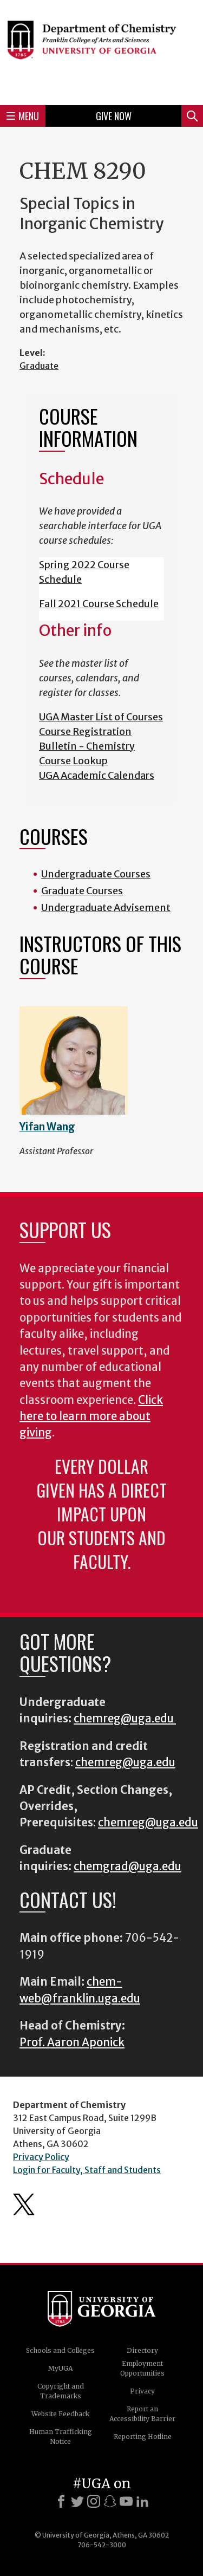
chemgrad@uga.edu (127, 1866)
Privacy (142, 2391)
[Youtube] (126, 2501)
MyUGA (60, 2368)
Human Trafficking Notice (60, 2436)
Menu (22, 116)
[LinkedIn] (142, 2501)
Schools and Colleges (60, 2350)
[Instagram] (93, 2501)
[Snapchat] (109, 2501)
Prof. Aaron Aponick (72, 2042)
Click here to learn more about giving (91, 1416)
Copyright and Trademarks (60, 2391)
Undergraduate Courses (95, 874)
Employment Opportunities (142, 2368)
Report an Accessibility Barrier (142, 2414)
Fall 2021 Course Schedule (99, 603)
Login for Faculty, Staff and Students (87, 2169)
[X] (77, 2501)
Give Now (114, 116)
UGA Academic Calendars (96, 775)
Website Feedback (60, 2414)
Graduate (38, 365)
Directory (142, 2350)
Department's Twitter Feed (24, 2204)
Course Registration (85, 731)
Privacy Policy (41, 2156)
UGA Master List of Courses (101, 717)
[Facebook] (61, 2501)
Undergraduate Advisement (106, 907)
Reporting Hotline (143, 2436)
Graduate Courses (82, 890)
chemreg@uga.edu (125, 1719)
